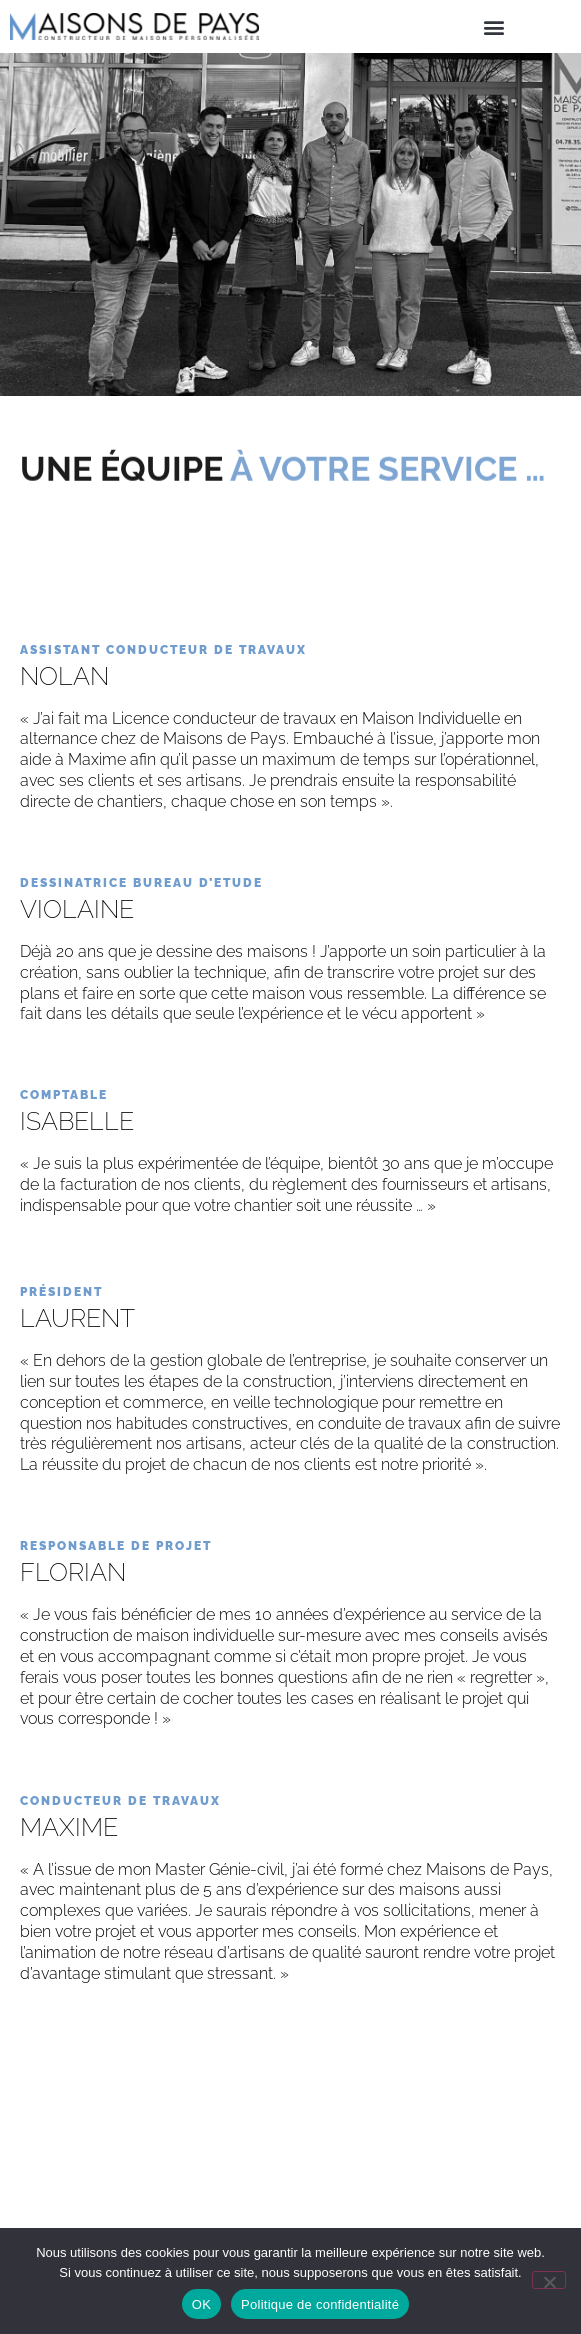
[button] (493, 26)
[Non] (549, 2280)
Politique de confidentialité (320, 2304)
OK (201, 2304)
